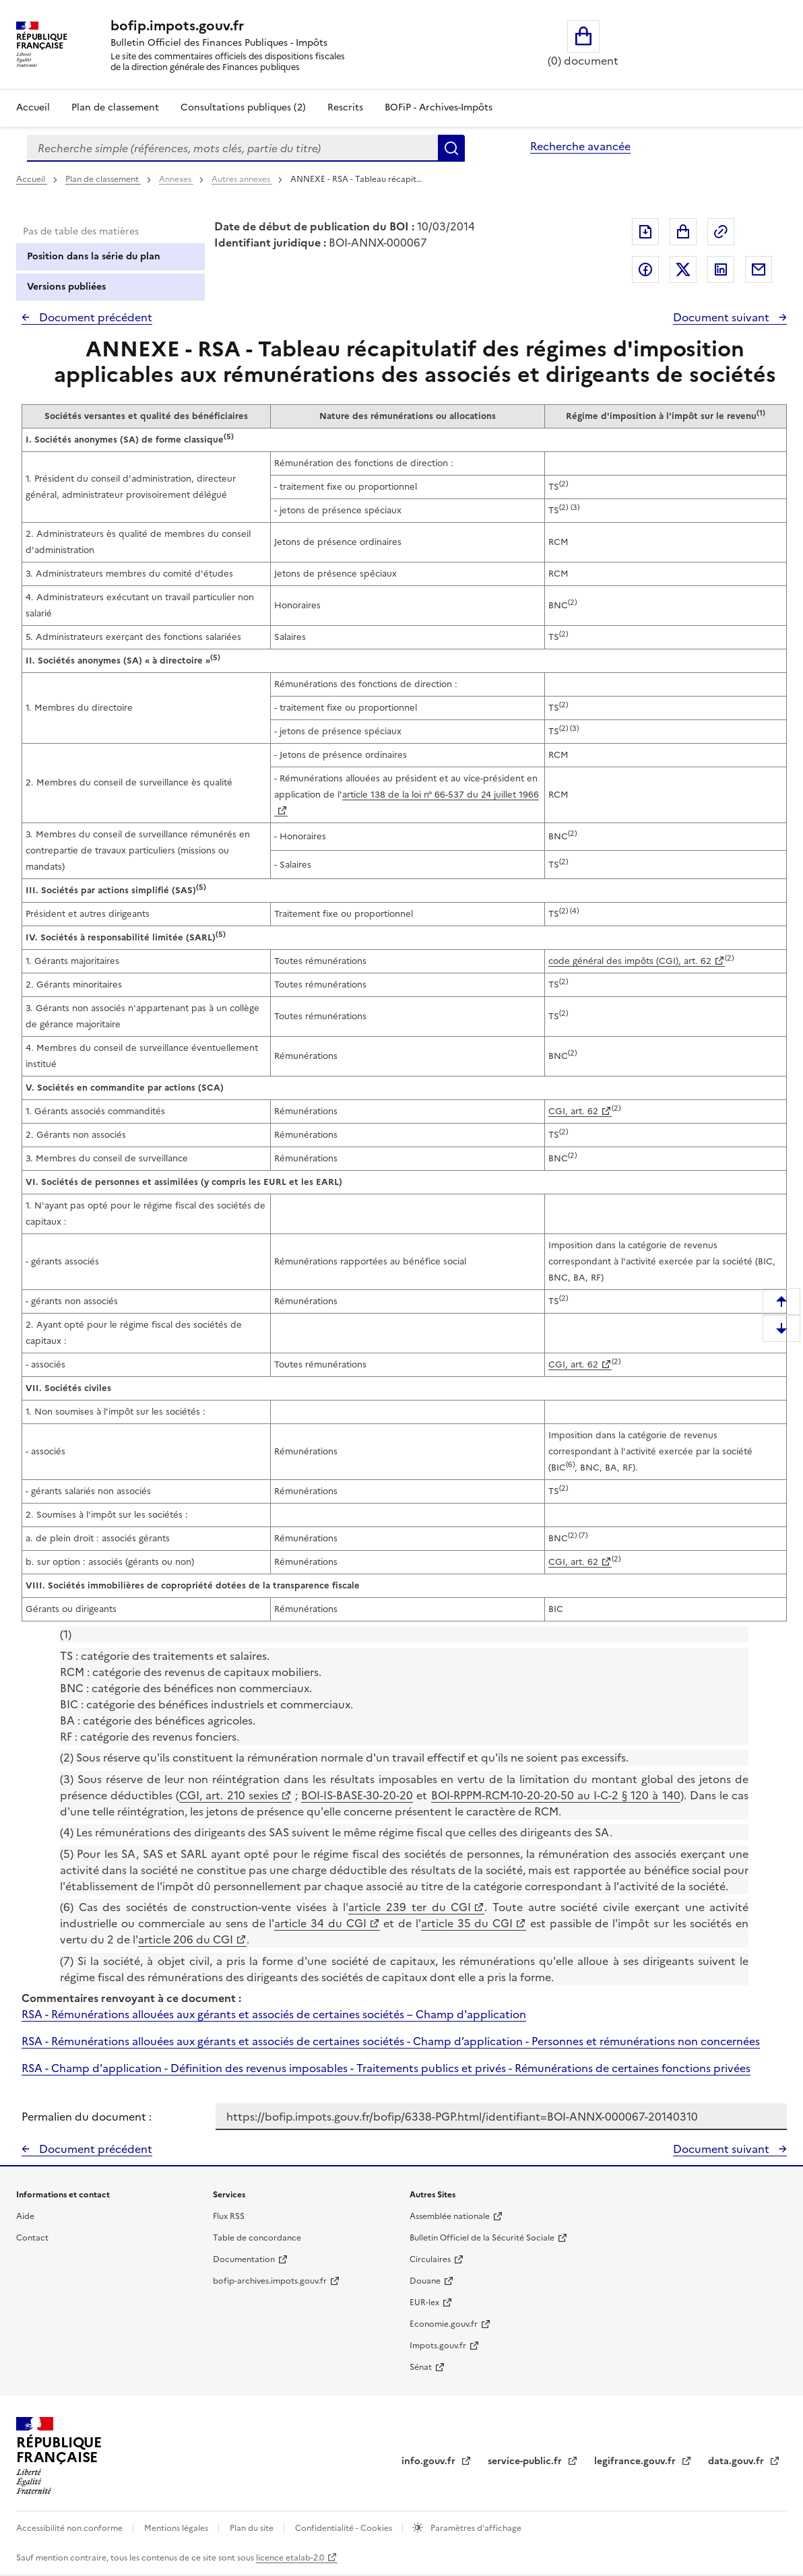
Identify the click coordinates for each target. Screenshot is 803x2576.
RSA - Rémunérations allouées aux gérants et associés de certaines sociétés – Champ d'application (274, 2014)
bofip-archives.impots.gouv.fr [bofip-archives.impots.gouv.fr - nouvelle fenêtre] (270, 2281)
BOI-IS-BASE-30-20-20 (357, 1795)
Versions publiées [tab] (66, 287)
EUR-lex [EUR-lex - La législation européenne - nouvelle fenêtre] (424, 2302)
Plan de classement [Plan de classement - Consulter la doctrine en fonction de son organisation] (115, 107)
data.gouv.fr (737, 2461)
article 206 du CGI (185, 1939)
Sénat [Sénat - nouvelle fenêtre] (421, 2367)
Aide (25, 2216)
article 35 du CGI (467, 1923)
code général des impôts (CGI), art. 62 (629, 961)
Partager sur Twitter (683, 269)
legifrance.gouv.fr (636, 2461)
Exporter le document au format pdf (645, 231)
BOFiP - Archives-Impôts (438, 107)
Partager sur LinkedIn (720, 269)
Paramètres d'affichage (474, 2528)
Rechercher (451, 148)
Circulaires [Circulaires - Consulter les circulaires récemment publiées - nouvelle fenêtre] (430, 2259)
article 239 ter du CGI (409, 1907)
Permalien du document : (87, 2116)
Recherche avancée (580, 146)
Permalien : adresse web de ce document (720, 231)
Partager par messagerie (758, 269)
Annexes (176, 179)
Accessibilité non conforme (70, 2528)
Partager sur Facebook (645, 269)
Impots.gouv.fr (438, 2346)
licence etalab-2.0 (290, 2558)
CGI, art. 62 (573, 1111)
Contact (32, 2238)
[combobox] (232, 148)
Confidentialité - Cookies (344, 2528)
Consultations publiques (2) (243, 107)
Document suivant (722, 317)
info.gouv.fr (430, 2461)
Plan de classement (103, 179)
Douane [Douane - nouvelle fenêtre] (425, 2281)
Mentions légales (177, 2528)
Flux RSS (229, 2216)
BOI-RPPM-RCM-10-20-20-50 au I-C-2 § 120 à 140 (555, 1795)
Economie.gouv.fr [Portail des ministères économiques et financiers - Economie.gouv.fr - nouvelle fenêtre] (444, 2324)
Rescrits (345, 107)
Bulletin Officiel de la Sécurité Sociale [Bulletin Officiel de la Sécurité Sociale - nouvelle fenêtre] (482, 2238)
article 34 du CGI (320, 1923)
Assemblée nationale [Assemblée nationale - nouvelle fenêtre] (450, 2216)
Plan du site (253, 2528)
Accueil (33, 107)
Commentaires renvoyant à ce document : (131, 1998)
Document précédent (94, 317)
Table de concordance (257, 2238)
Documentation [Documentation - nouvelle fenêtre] (244, 2259)
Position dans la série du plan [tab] (93, 256)
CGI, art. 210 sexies (228, 1795)
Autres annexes (242, 179)
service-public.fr (526, 2461)
